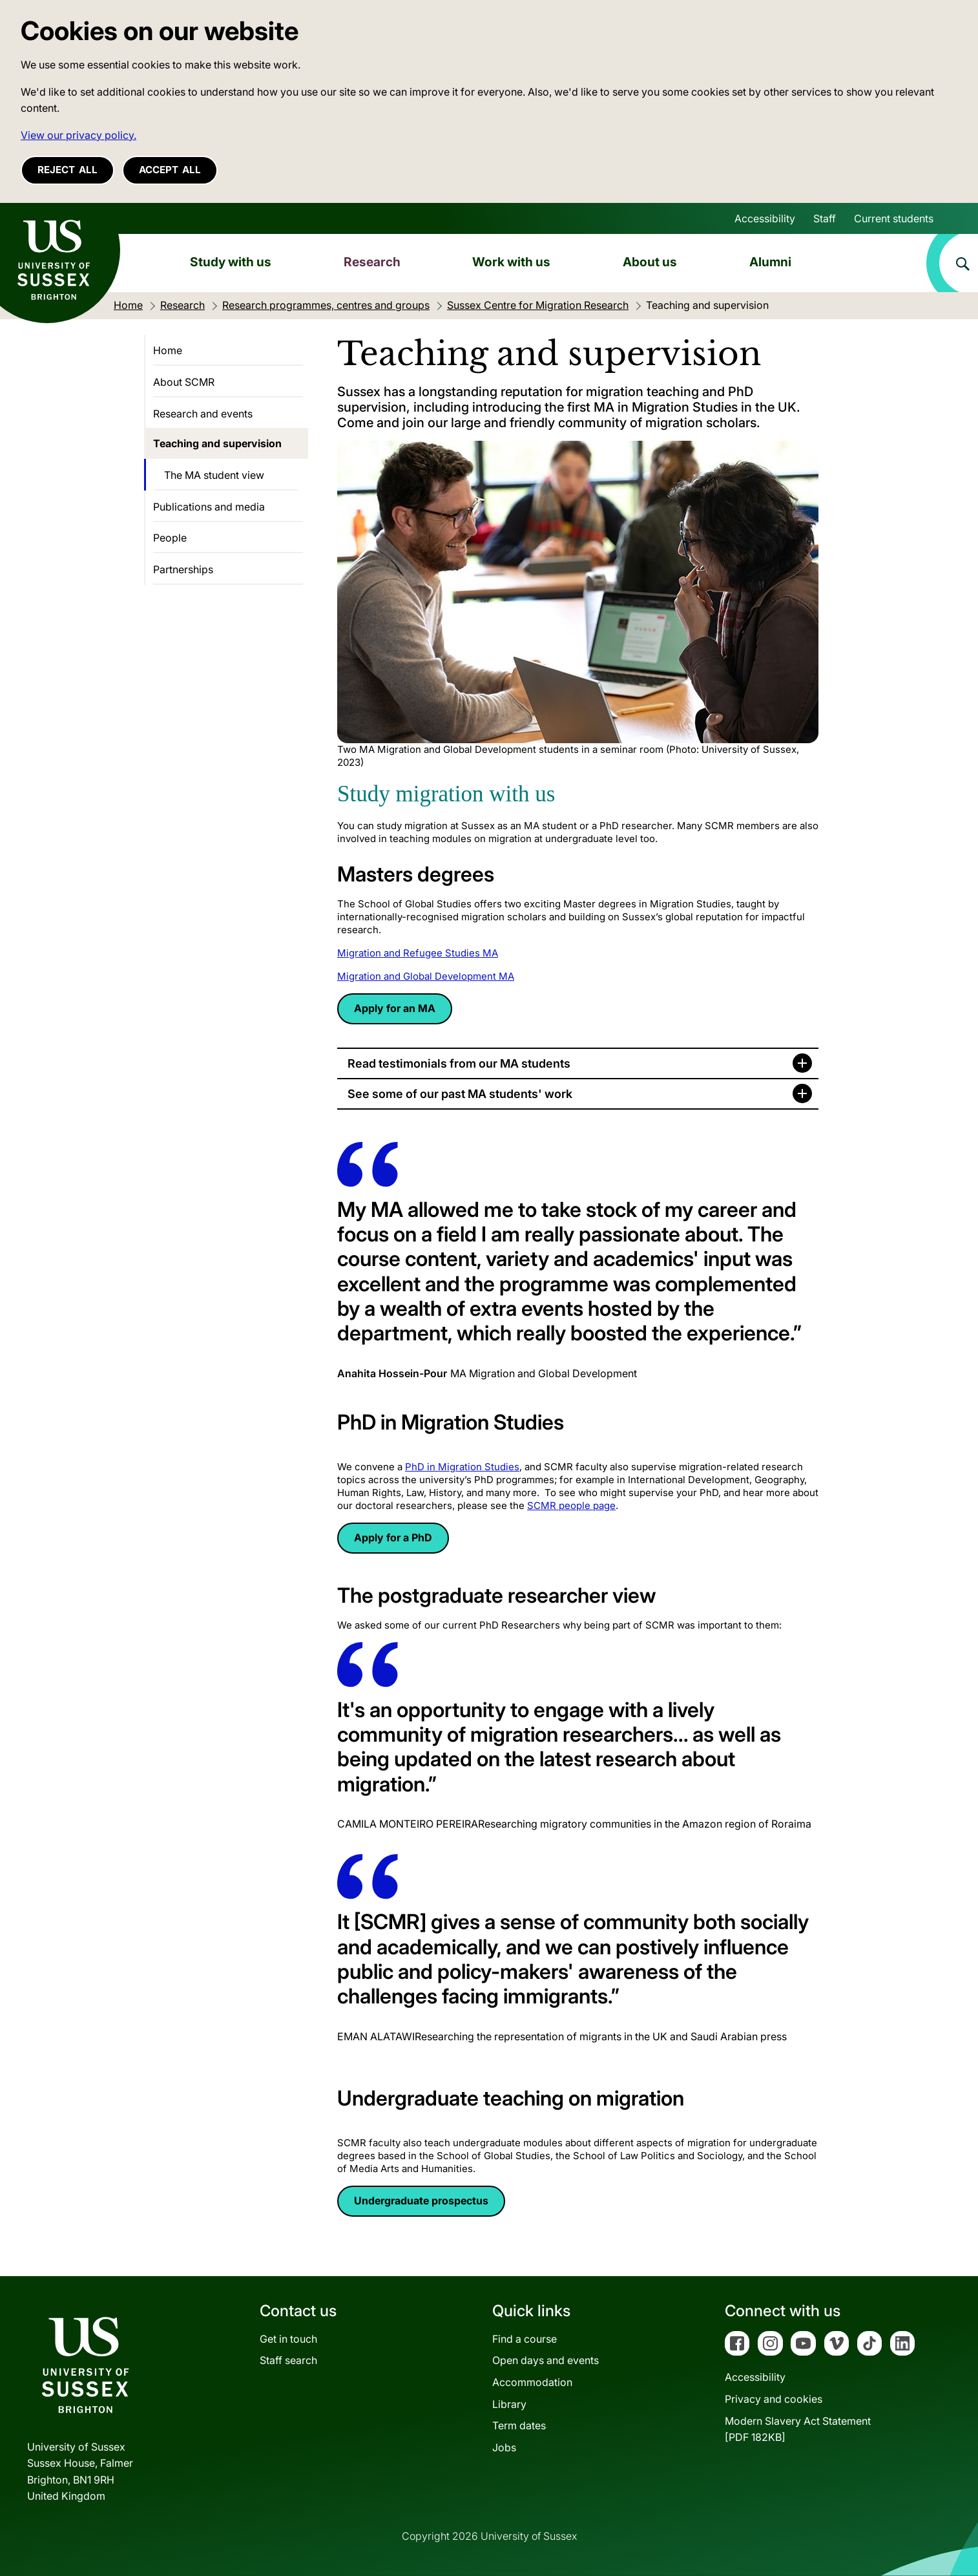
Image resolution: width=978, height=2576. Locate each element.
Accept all (170, 170)
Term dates (519, 2425)
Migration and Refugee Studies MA (417, 953)
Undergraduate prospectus (421, 2200)
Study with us (230, 261)
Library (509, 2404)
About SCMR (183, 381)
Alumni (770, 261)
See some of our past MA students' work (460, 1094)
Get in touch (288, 2338)
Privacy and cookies (773, 2398)
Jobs (504, 2447)
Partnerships (183, 569)
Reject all (67, 170)
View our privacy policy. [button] (78, 135)
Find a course (524, 2338)
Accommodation (532, 2382)
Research (372, 261)
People (170, 537)
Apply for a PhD (393, 1537)
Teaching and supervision (217, 443)
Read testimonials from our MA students (459, 1063)
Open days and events (545, 2360)
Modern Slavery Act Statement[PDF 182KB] (798, 2429)
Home (167, 350)
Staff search (288, 2360)
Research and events (203, 413)
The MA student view (214, 475)
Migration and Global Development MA (425, 976)
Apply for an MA (394, 1008)
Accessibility (764, 218)
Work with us (511, 261)
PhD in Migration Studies (462, 1467)
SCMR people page (571, 1505)
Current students (893, 218)
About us (650, 261)
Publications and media (209, 506)
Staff (824, 218)
